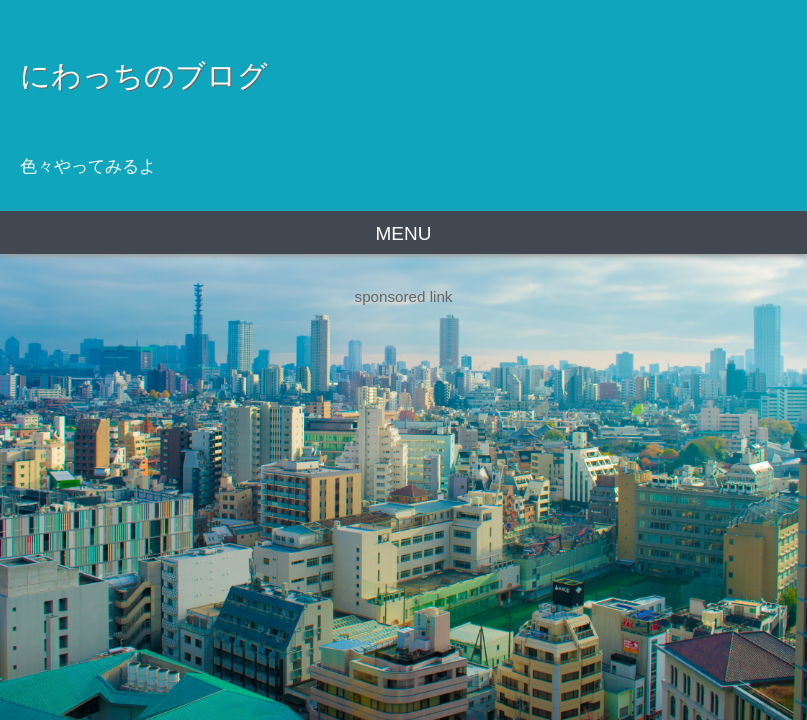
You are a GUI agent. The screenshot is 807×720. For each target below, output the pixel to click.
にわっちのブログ (144, 75)
